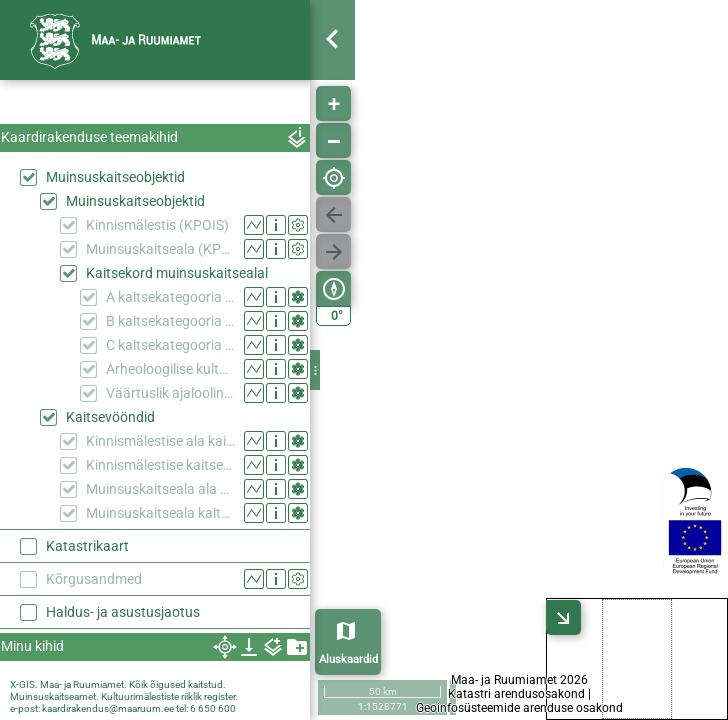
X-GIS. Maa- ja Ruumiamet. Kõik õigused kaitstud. (118, 684)
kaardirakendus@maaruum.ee (108, 708)
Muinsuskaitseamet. (54, 696)
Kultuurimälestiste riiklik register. (169, 696)
